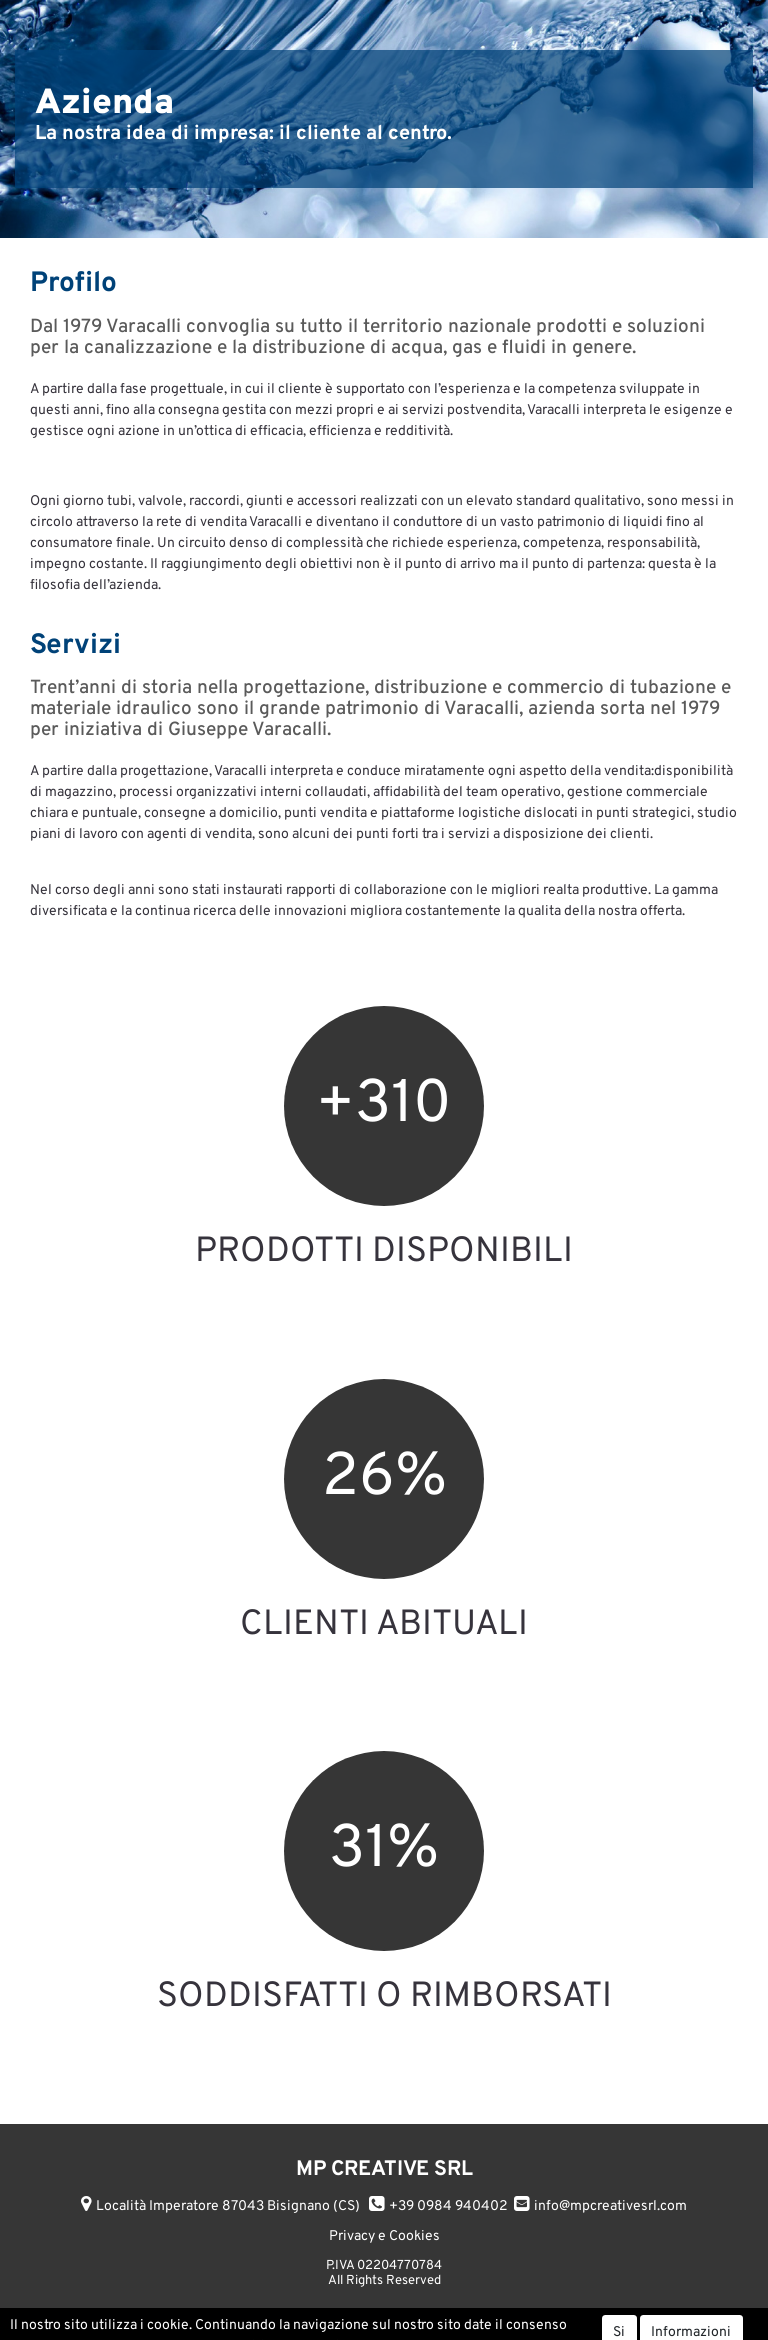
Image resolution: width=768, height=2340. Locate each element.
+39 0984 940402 (448, 2206)
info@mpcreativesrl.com (610, 2206)
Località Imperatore (228, 2206)
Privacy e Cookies (384, 2236)
